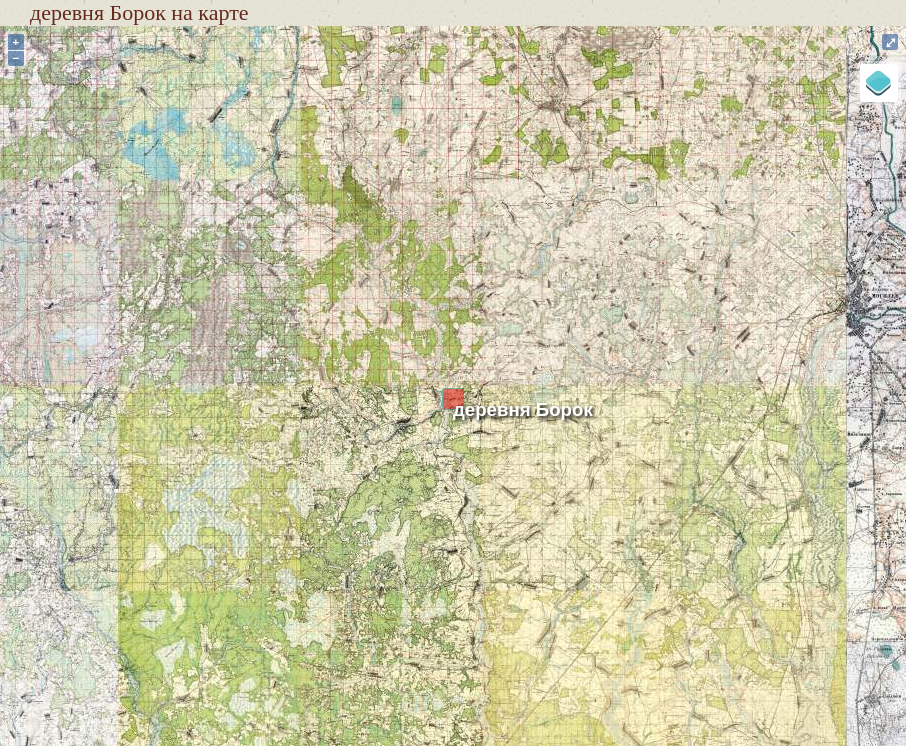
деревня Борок (523, 409)
